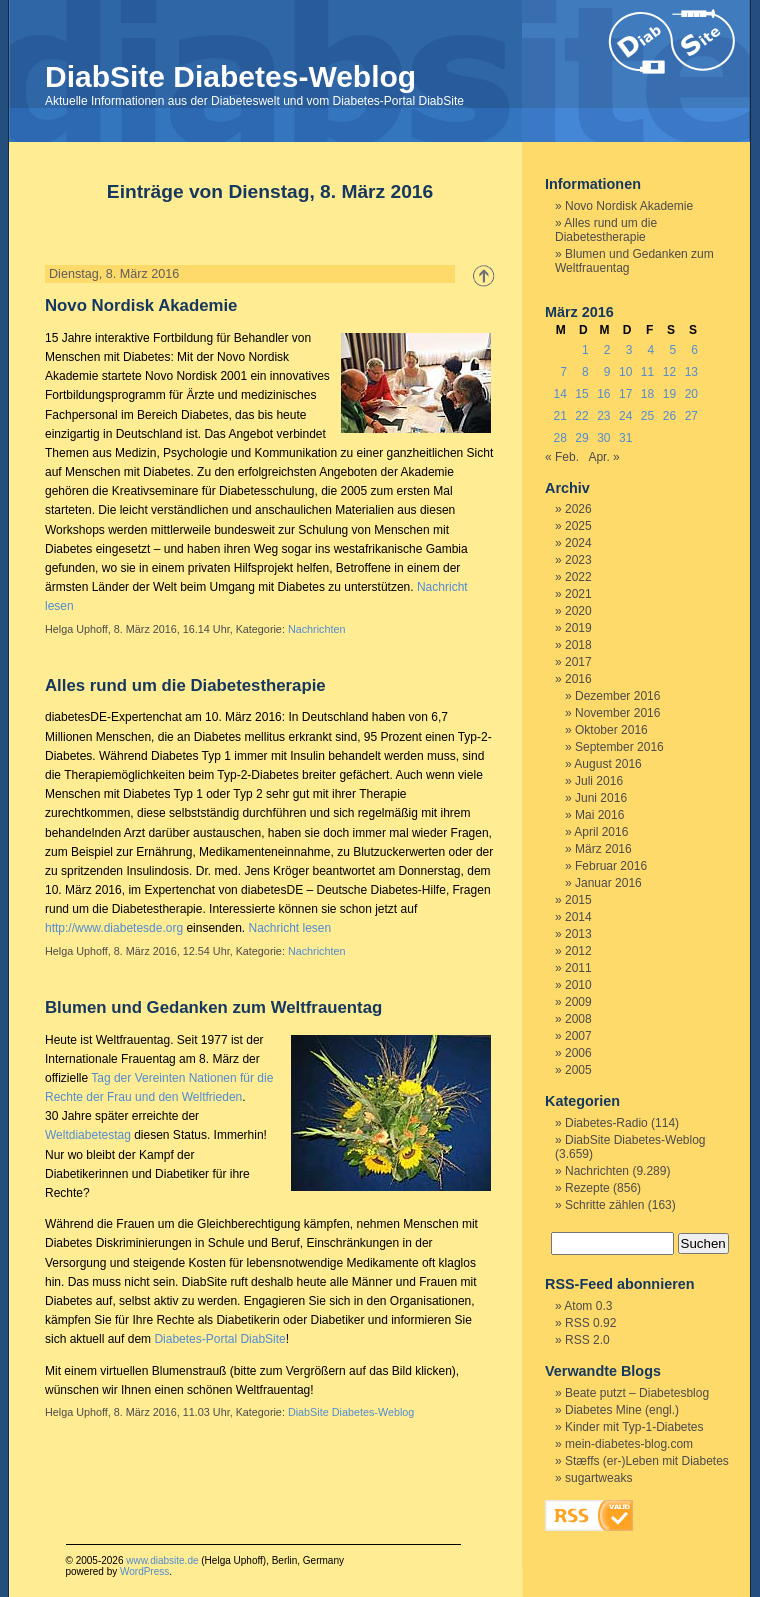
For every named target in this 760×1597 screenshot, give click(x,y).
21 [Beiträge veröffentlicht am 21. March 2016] (559, 416)
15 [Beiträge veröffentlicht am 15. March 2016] (581, 394)
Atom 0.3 (588, 1306)
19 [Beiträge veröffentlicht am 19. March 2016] (669, 394)
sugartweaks (598, 1478)
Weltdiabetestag (88, 1135)
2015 (578, 900)
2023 (578, 560)
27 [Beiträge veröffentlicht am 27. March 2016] (691, 416)
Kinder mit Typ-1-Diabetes (634, 1427)
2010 (578, 985)
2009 (578, 1002)
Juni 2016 (601, 798)
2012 (578, 951)
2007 (578, 1036)
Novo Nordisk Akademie (141, 305)
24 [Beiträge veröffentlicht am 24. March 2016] (625, 416)
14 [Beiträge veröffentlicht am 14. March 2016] (559, 394)
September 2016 (619, 747)
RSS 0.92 (590, 1323)
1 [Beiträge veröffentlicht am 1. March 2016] (585, 350)
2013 (578, 934)
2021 (578, 594)
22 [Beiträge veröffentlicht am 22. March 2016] (581, 416)
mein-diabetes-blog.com (629, 1444)
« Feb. (562, 457)
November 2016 (617, 713)
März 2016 (603, 849)
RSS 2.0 (587, 1340)
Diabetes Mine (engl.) (622, 1410)
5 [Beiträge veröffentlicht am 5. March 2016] (672, 350)
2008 (578, 1019)
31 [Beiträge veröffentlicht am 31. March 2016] (625, 438)
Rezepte (587, 1188)
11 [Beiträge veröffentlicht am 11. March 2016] (647, 372)
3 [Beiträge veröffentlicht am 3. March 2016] (629, 350)
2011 (578, 968)
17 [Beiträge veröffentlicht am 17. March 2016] (625, 394)
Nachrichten (317, 629)
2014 (578, 917)
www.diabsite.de (162, 1560)
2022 (578, 577)
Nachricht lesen (289, 928)
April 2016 (601, 832)
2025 (578, 526)
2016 (578, 679)
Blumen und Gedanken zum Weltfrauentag (213, 1007)
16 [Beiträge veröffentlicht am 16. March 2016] (603, 394)
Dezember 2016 (617, 696)
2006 (578, 1053)
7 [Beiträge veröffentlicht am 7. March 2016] (563, 372)
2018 (578, 645)
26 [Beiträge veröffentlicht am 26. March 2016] (669, 416)
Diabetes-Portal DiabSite (219, 1339)
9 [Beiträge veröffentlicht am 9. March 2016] (607, 372)
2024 (578, 543)
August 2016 (607, 764)
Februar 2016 (611, 866)
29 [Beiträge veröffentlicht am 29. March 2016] (581, 438)
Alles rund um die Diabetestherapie (185, 685)
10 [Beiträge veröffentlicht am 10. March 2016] (625, 372)
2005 (578, 1070)
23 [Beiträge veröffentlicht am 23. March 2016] (603, 416)
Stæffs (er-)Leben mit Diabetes (647, 1461)
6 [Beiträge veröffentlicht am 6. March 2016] (694, 350)
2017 (578, 662)
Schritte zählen (604, 1205)
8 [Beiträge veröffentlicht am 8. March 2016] (585, 372)
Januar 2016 (608, 883)
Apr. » (603, 457)
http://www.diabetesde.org (114, 928)
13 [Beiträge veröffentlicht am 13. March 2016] (691, 372)
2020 (578, 611)
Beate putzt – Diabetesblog (637, 1393)
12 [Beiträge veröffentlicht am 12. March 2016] (669, 372)
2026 (578, 509)
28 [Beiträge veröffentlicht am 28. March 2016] (559, 438)
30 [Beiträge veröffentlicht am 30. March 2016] (603, 438)
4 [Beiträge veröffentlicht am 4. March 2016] (651, 350)
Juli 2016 (599, 781)
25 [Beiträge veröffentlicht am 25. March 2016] (647, 416)
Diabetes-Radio (606, 1123)
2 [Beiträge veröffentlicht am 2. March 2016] (607, 350)
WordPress (144, 1571)
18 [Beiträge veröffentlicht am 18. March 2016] (647, 394)
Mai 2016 (599, 815)
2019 (578, 628)
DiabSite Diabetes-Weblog (230, 76)
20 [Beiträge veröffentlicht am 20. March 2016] (691, 394)
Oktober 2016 (611, 730)
